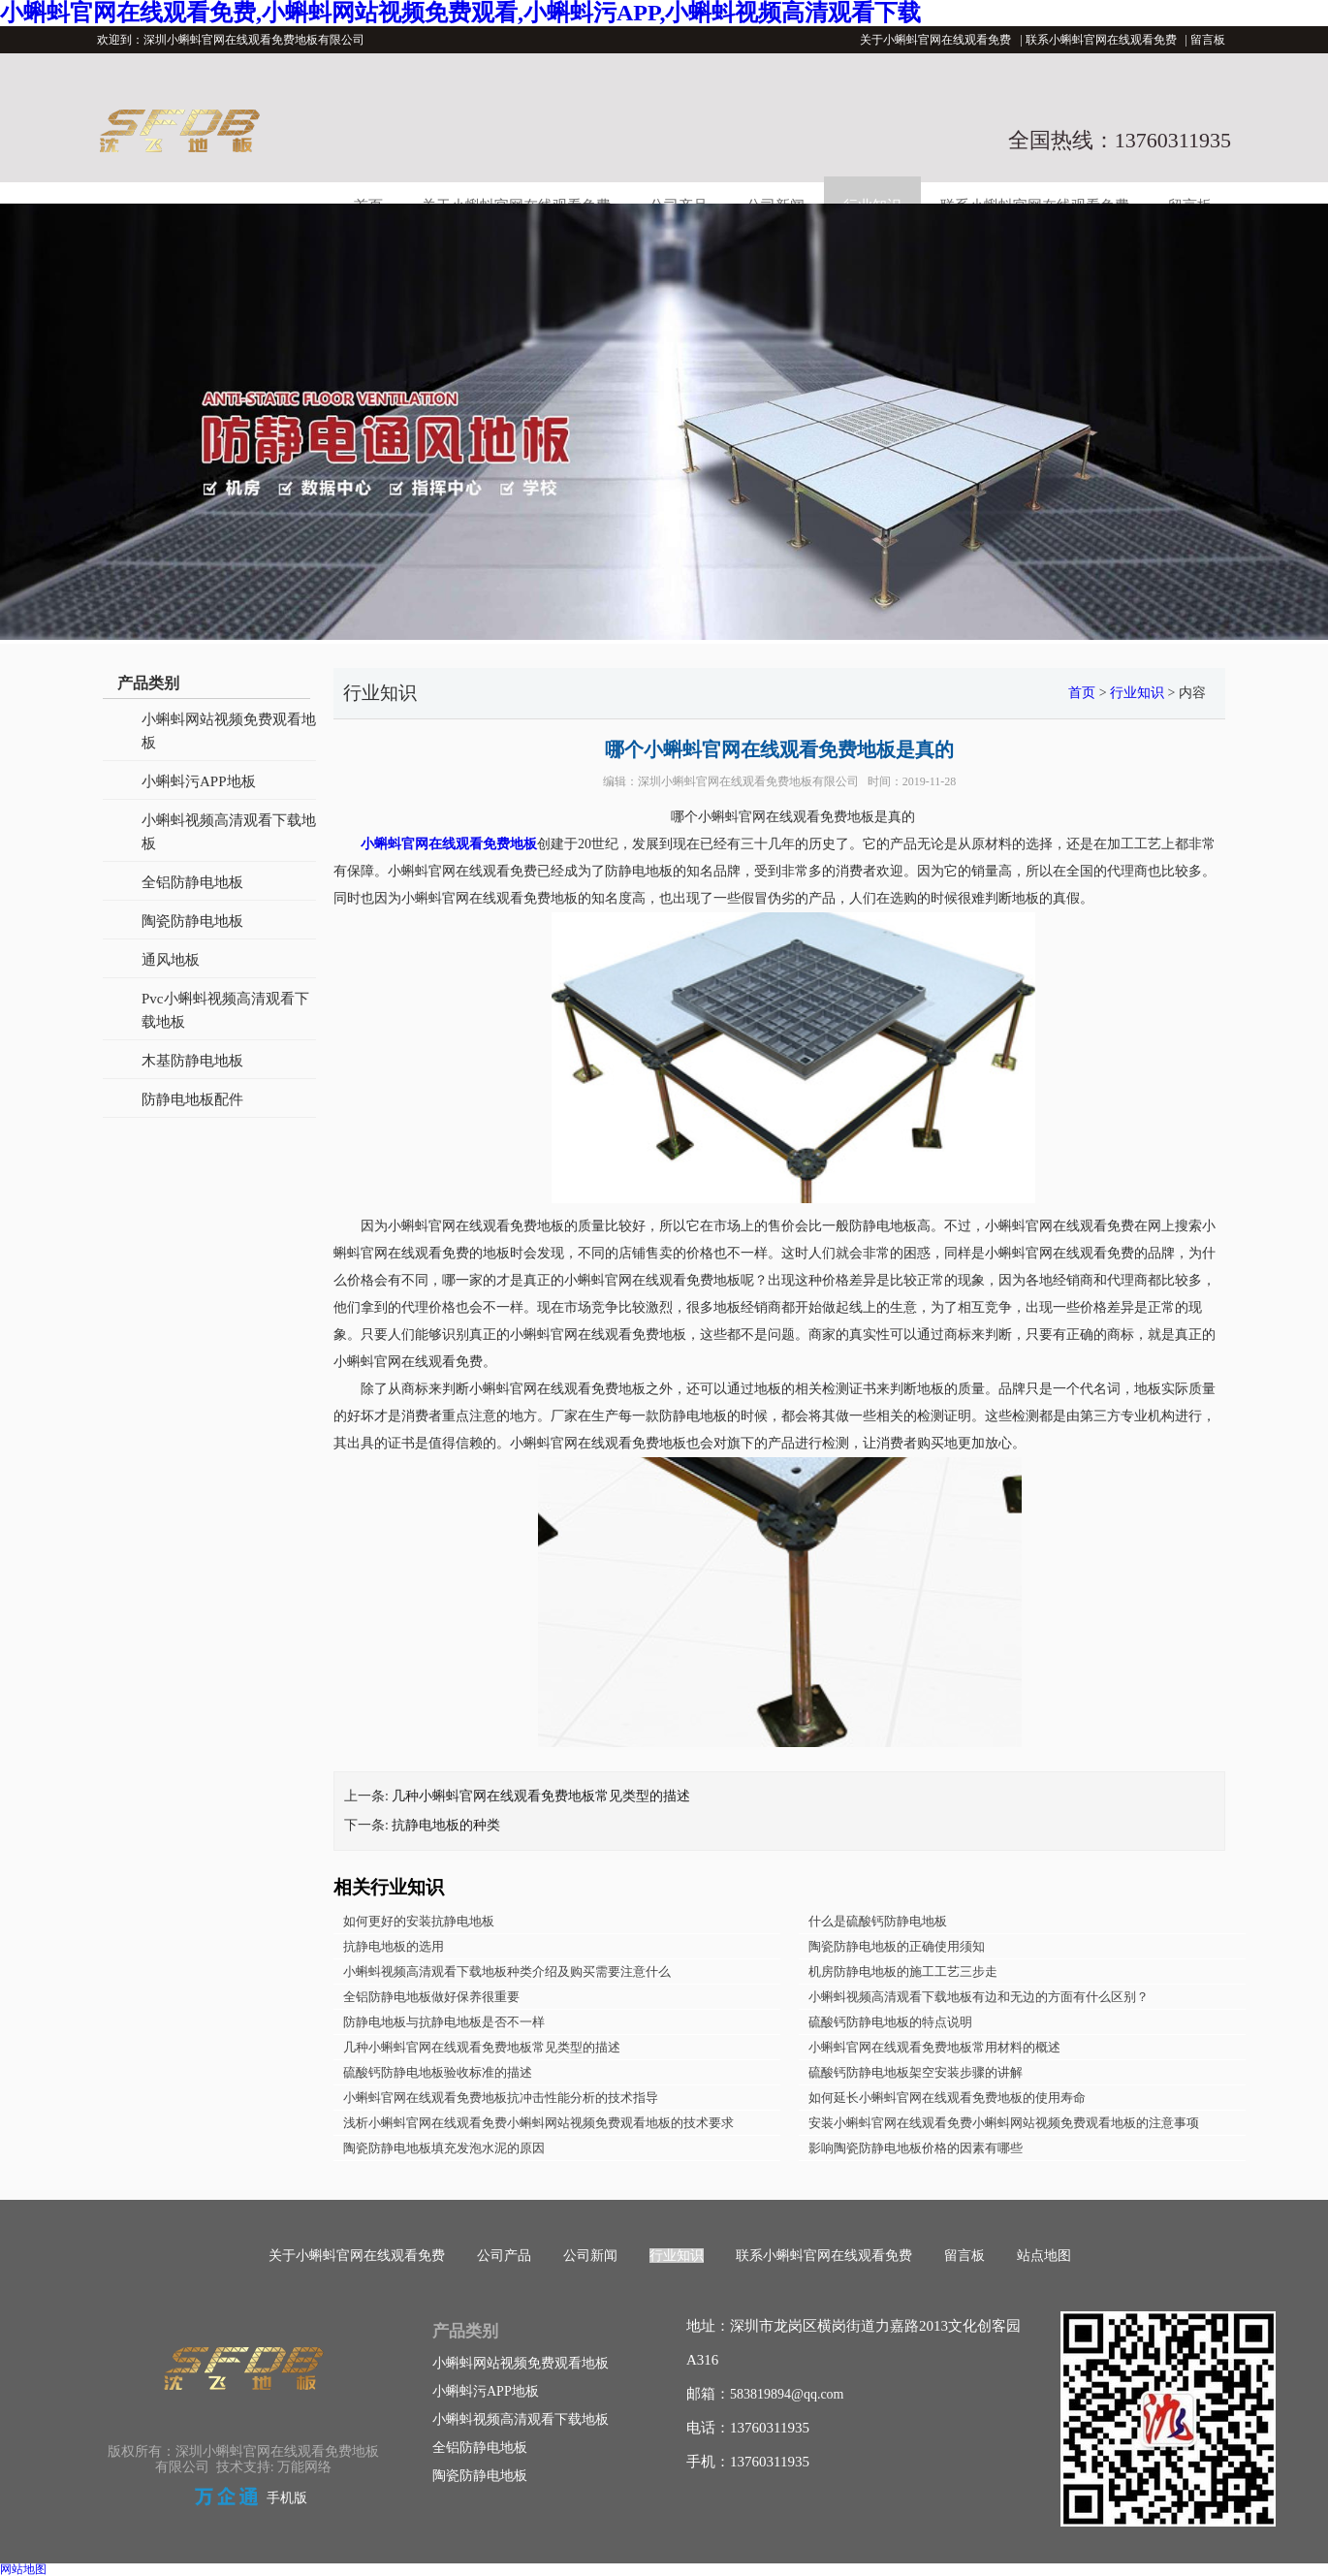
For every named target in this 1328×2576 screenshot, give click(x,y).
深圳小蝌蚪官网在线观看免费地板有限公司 (748, 781)
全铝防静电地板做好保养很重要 (431, 1996)
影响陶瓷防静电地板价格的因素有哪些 (915, 2148)
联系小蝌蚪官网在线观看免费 (1101, 40)
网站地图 (23, 2569)
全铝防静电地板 (192, 882)
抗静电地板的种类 (446, 1825)
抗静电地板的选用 (393, 1946)
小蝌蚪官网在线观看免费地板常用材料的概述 (934, 2047)
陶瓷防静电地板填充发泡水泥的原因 (444, 2148)
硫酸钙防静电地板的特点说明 (890, 2022)
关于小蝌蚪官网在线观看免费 (935, 40)
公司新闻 (590, 2255)
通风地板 (171, 960)
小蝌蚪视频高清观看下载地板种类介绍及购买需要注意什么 (507, 1971)
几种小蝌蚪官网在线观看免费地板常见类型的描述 (541, 1796)
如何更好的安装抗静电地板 (418, 1921)
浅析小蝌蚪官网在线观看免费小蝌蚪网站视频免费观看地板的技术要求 (538, 2122)
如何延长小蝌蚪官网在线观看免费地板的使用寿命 (947, 2097)
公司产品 (504, 2255)
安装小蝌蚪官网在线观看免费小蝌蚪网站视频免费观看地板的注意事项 (1003, 2122)
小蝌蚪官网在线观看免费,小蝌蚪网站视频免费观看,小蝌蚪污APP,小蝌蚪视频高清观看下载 (460, 12)
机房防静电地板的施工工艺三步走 (902, 1971)
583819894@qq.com (787, 2394)
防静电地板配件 (192, 1099)
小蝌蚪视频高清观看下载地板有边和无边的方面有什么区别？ (978, 1996)
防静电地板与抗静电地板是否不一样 (444, 2022)
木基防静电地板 (192, 1060)
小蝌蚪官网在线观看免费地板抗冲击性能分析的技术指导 (500, 2097)
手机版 (287, 2498)
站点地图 (1044, 2255)
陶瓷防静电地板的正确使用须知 (896, 1946)
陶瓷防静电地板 (192, 921)
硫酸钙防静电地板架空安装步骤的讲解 (915, 2072)
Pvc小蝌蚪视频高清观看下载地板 (225, 1010)
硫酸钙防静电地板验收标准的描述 (437, 2072)
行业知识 (1137, 692)
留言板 (1207, 40)
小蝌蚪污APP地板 (199, 781)
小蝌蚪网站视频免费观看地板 (229, 731)
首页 (1081, 692)
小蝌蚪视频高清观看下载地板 (229, 831)
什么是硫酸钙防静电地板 (877, 1921)
